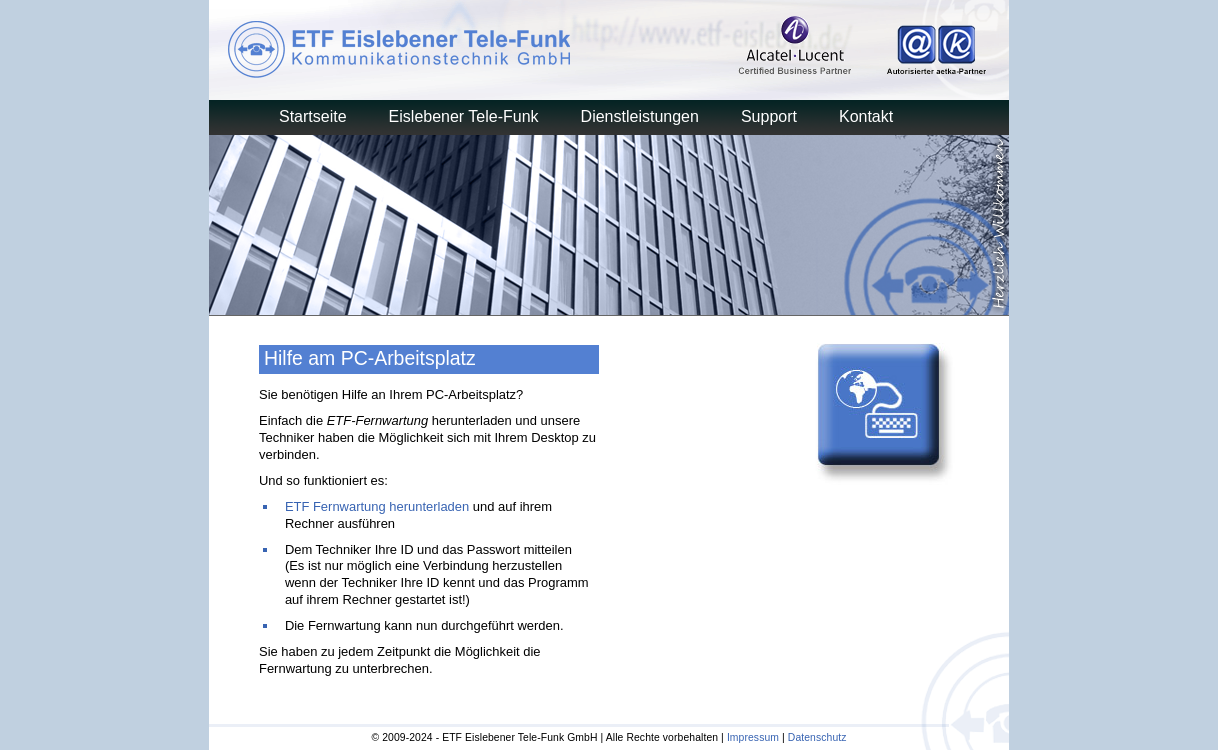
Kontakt (866, 116)
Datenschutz (817, 737)
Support (769, 116)
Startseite (313, 116)
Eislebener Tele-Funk (464, 116)
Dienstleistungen (640, 116)
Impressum (753, 737)
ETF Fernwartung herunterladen (377, 506)
